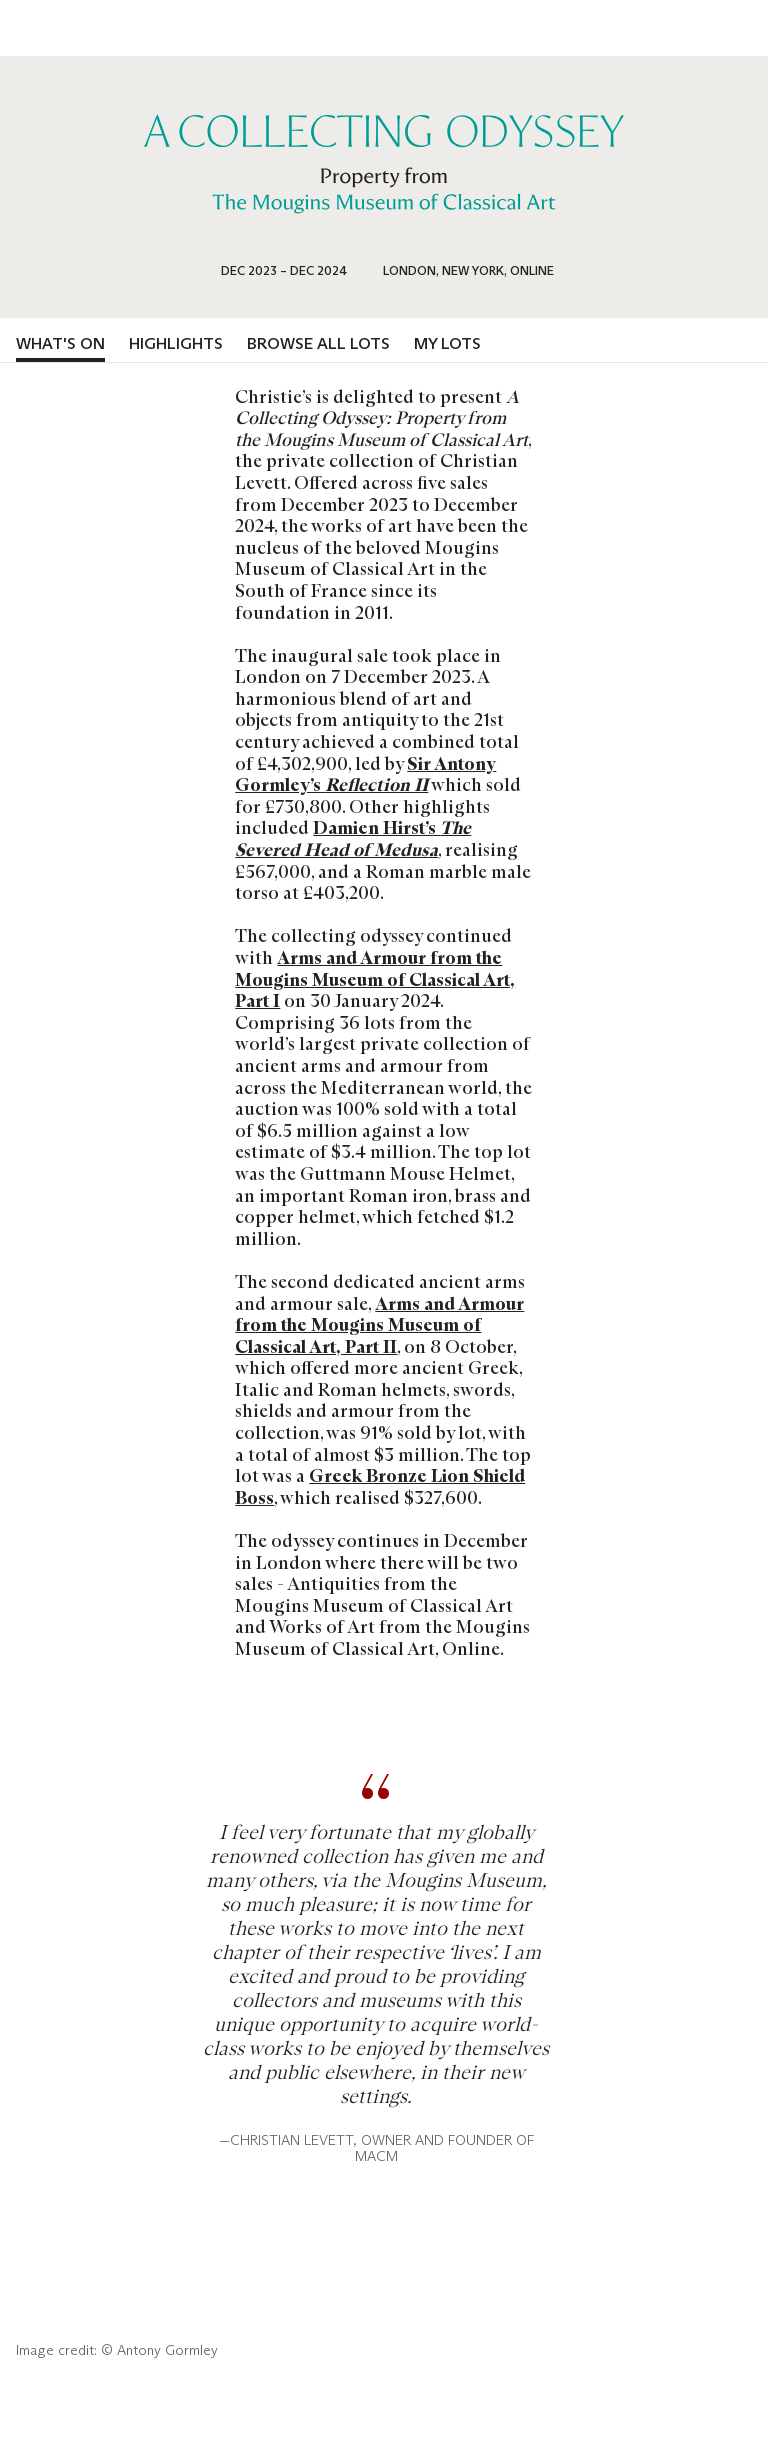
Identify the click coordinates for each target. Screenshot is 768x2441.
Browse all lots (318, 343)
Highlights (176, 343)
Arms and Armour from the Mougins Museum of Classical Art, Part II (379, 1325)
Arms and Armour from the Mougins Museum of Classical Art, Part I (375, 979)
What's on (60, 343)
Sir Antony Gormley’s (365, 775)
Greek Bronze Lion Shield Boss (380, 1487)
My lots (447, 343)
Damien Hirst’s (353, 839)
